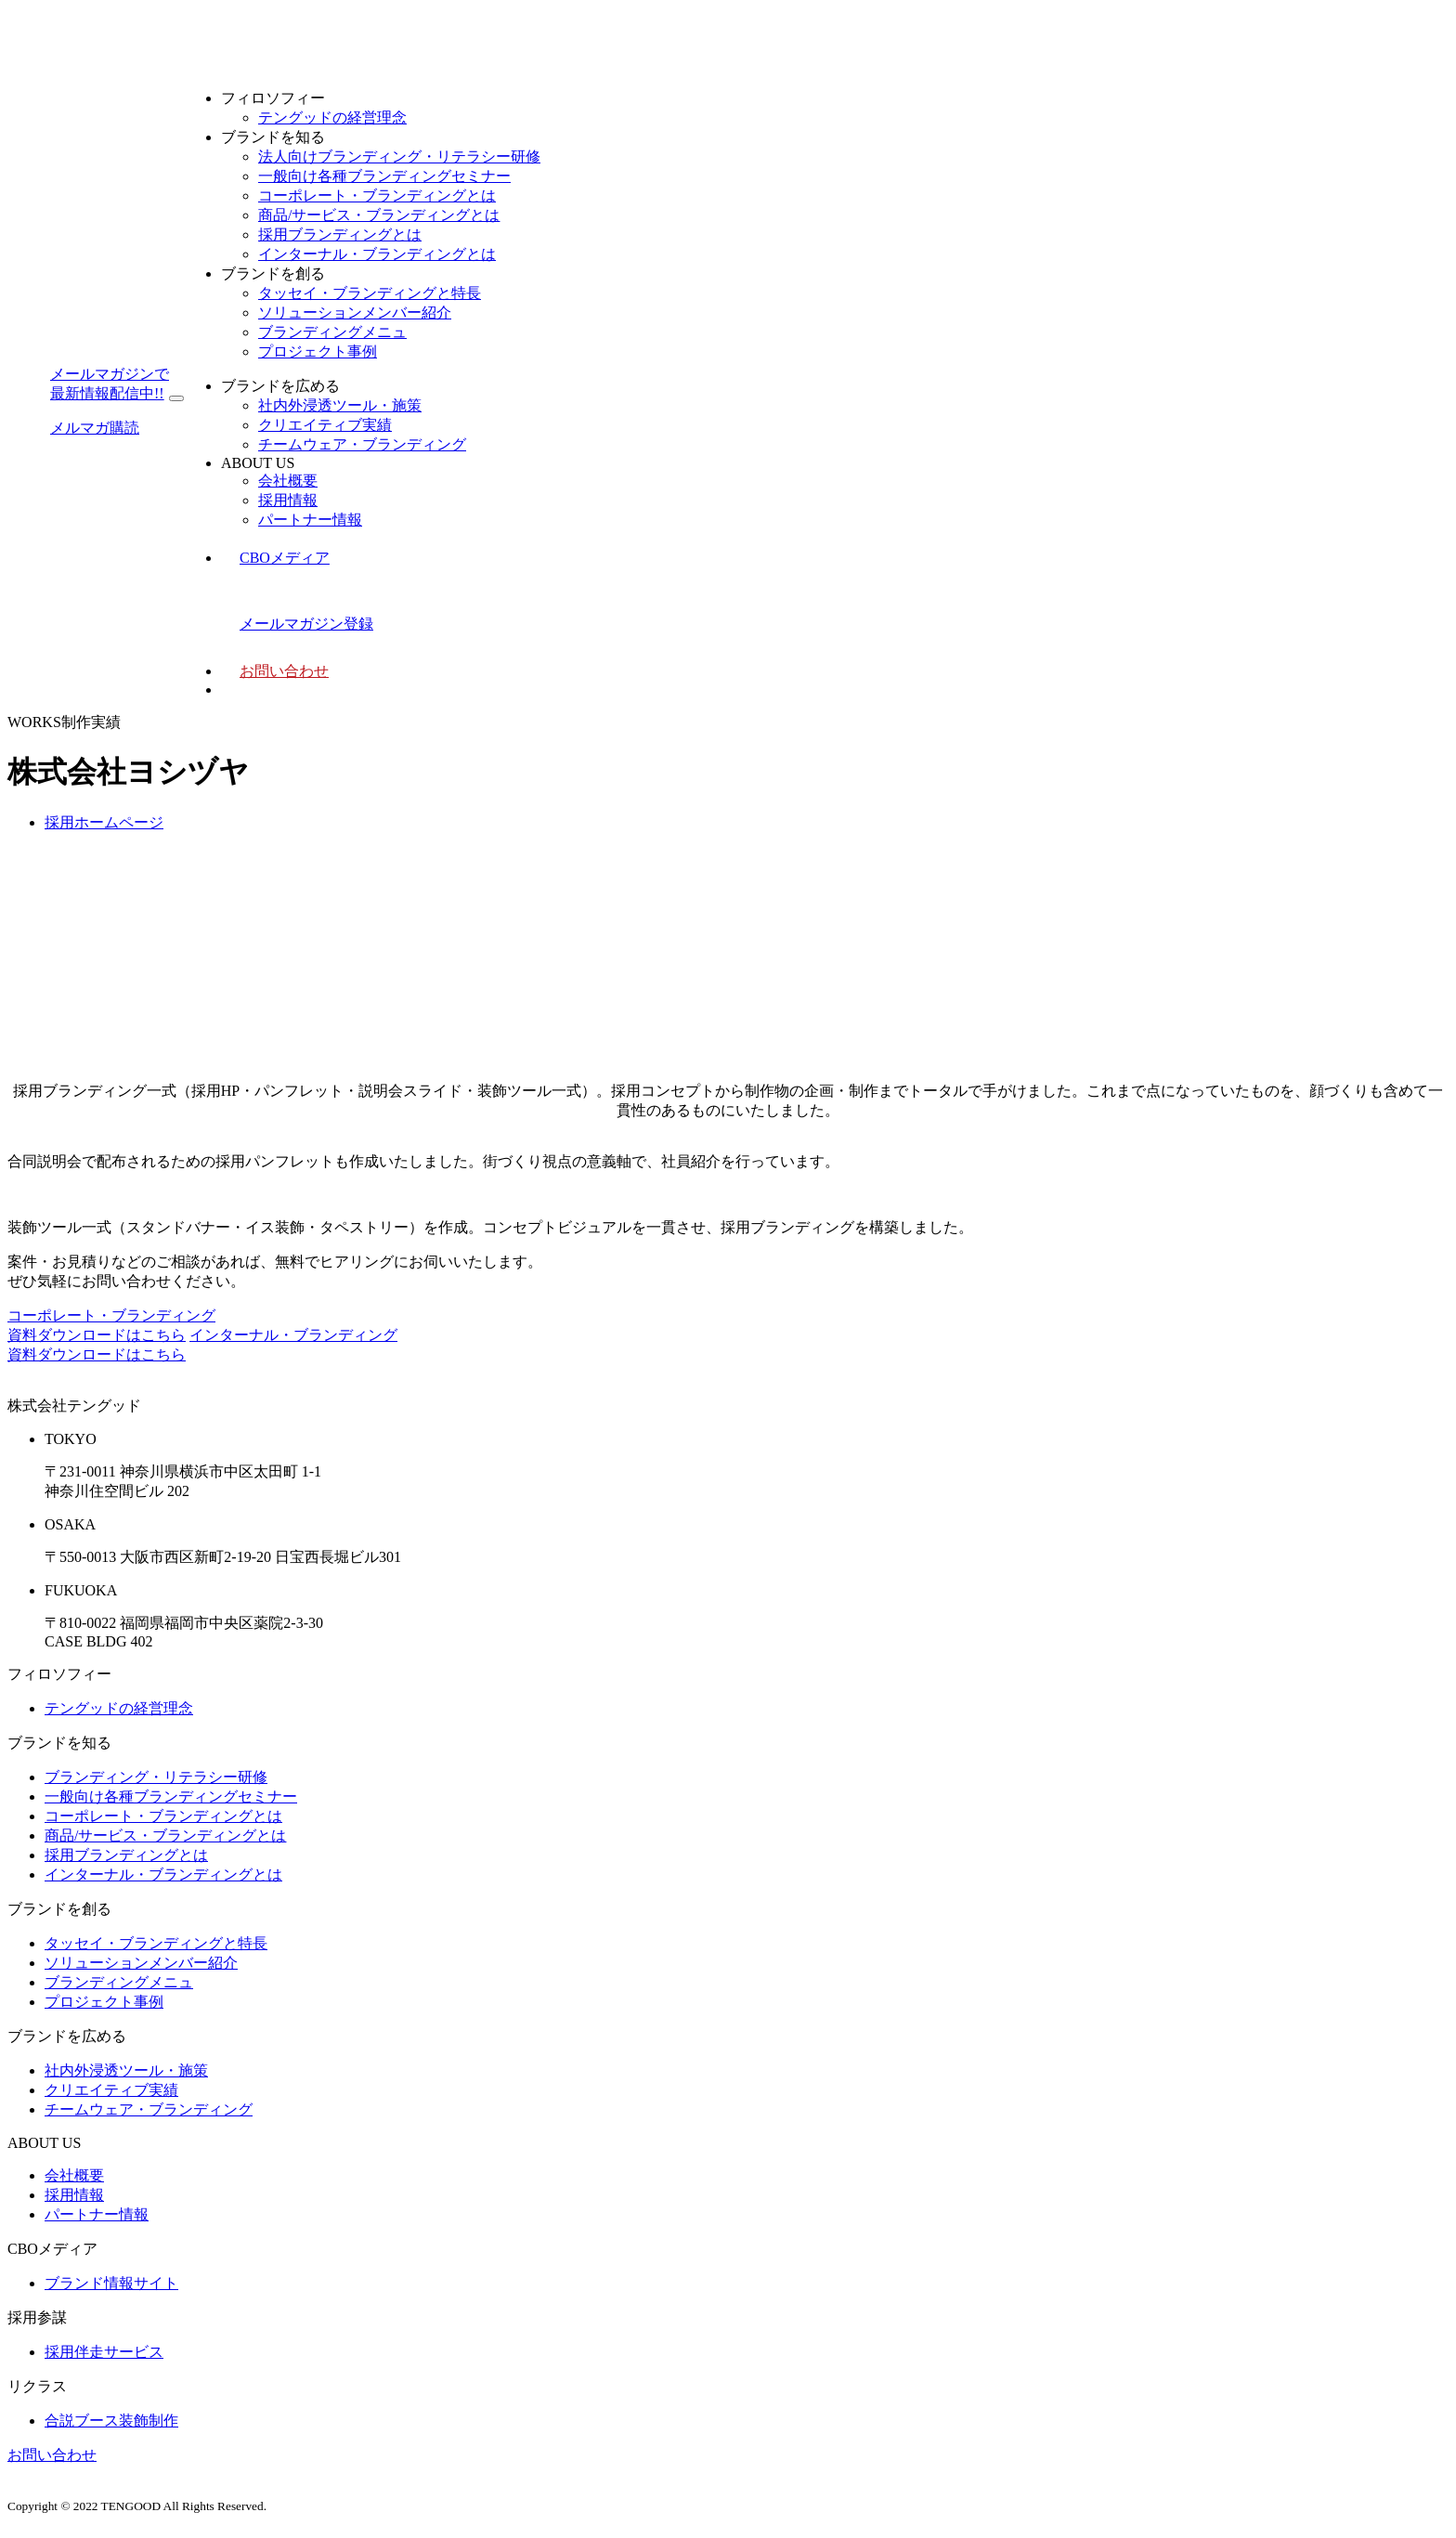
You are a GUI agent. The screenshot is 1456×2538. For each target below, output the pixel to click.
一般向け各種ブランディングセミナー (384, 176)
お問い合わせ (284, 671)
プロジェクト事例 (317, 351)
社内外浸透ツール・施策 (340, 405)
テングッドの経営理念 (332, 117)
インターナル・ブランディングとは (377, 254)
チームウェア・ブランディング (362, 444)
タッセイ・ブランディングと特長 (369, 293)
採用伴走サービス (104, 2352)
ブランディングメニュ (332, 332)
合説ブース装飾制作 (111, 2420)
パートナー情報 (310, 519)
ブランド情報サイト (111, 2283)
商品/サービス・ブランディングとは (379, 215)
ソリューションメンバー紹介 (354, 312)
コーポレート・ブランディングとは (377, 195)
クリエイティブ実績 (325, 425)
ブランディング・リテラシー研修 (156, 1777)
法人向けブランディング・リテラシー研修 (399, 156)
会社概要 (288, 480)
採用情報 (288, 500)
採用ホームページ (104, 822)
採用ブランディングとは (340, 234)
